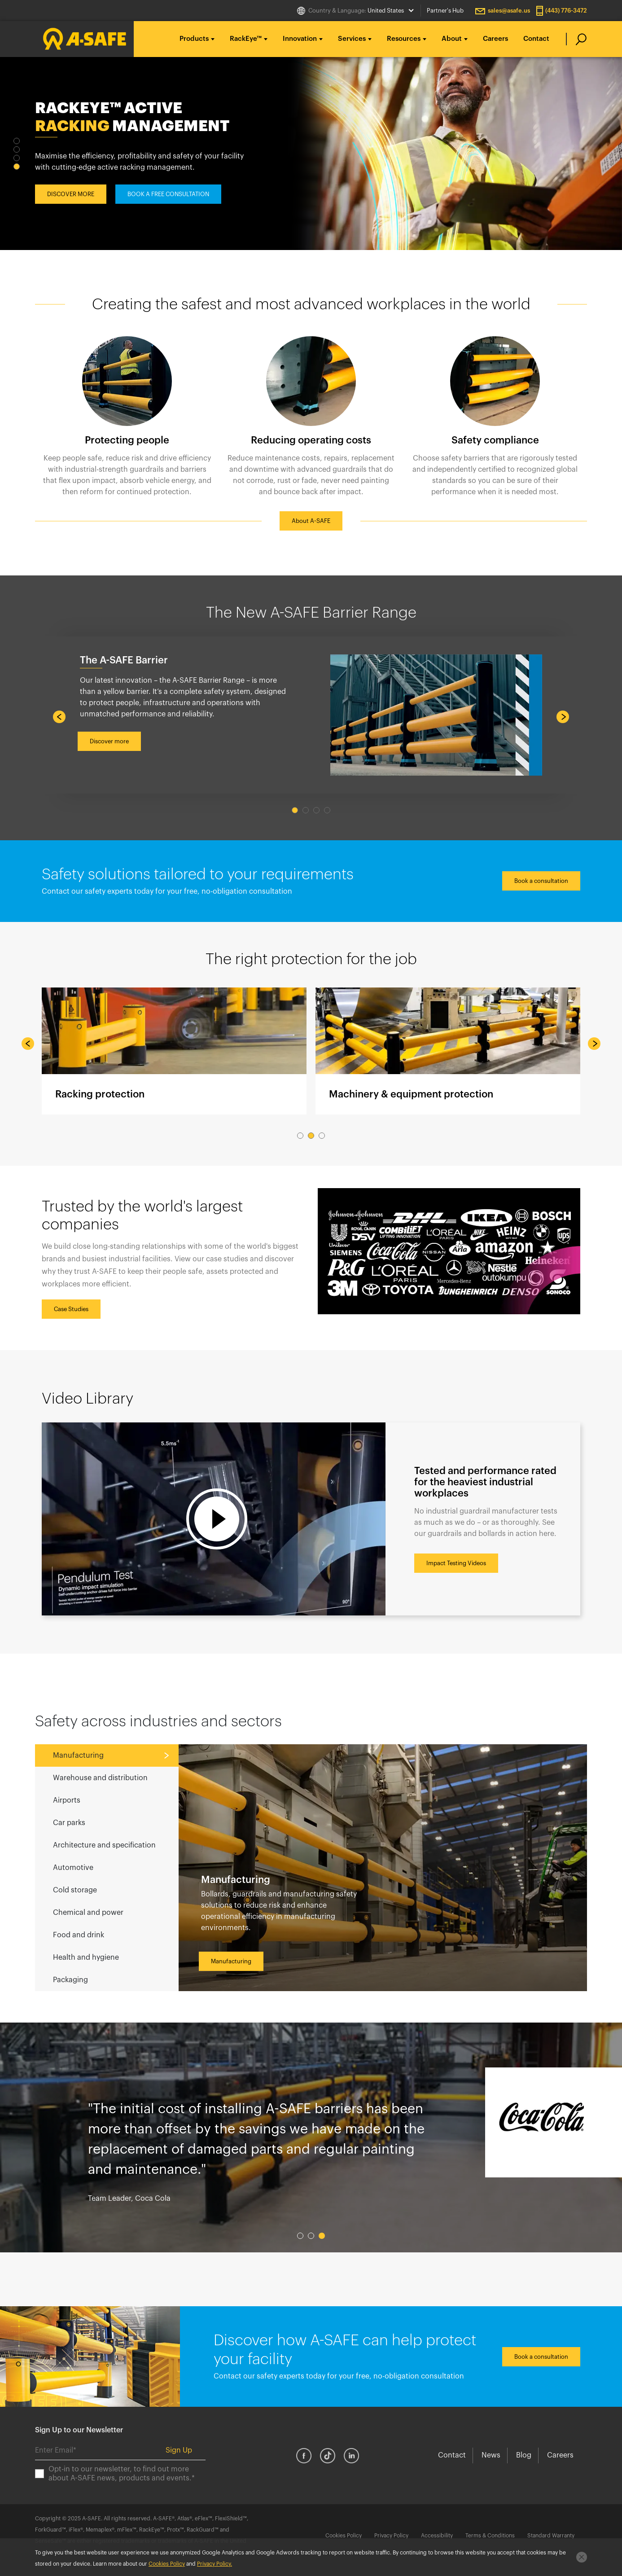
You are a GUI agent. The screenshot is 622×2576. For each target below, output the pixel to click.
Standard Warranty (550, 2535)
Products (194, 38)
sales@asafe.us (509, 10)
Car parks (69, 1822)
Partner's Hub (445, 10)
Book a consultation (541, 881)
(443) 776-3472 (566, 10)
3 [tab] (16, 158)
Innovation (300, 38)
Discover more (109, 741)
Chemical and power (88, 1912)
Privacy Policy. (214, 2564)
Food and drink (78, 1935)
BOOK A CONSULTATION (161, 199)
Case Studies (71, 1309)
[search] (576, 39)
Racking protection (174, 1051)
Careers (495, 38)
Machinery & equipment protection (447, 1051)
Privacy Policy (391, 2535)
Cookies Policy (343, 2535)
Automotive (73, 1867)
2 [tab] (16, 149)
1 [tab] (16, 141)
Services (352, 38)
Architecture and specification (104, 1845)
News (491, 2455)
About (452, 38)
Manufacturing (78, 1755)
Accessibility (437, 2535)
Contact (536, 38)
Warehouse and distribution (100, 1778)
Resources (404, 38)
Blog (523, 2455)
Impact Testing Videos (456, 1563)
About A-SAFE (311, 521)
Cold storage (75, 1890)
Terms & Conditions (490, 2535)
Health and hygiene (86, 1957)
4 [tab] (16, 166)
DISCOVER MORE (70, 199)
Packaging (70, 1980)
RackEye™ (246, 38)
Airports (66, 1800)
